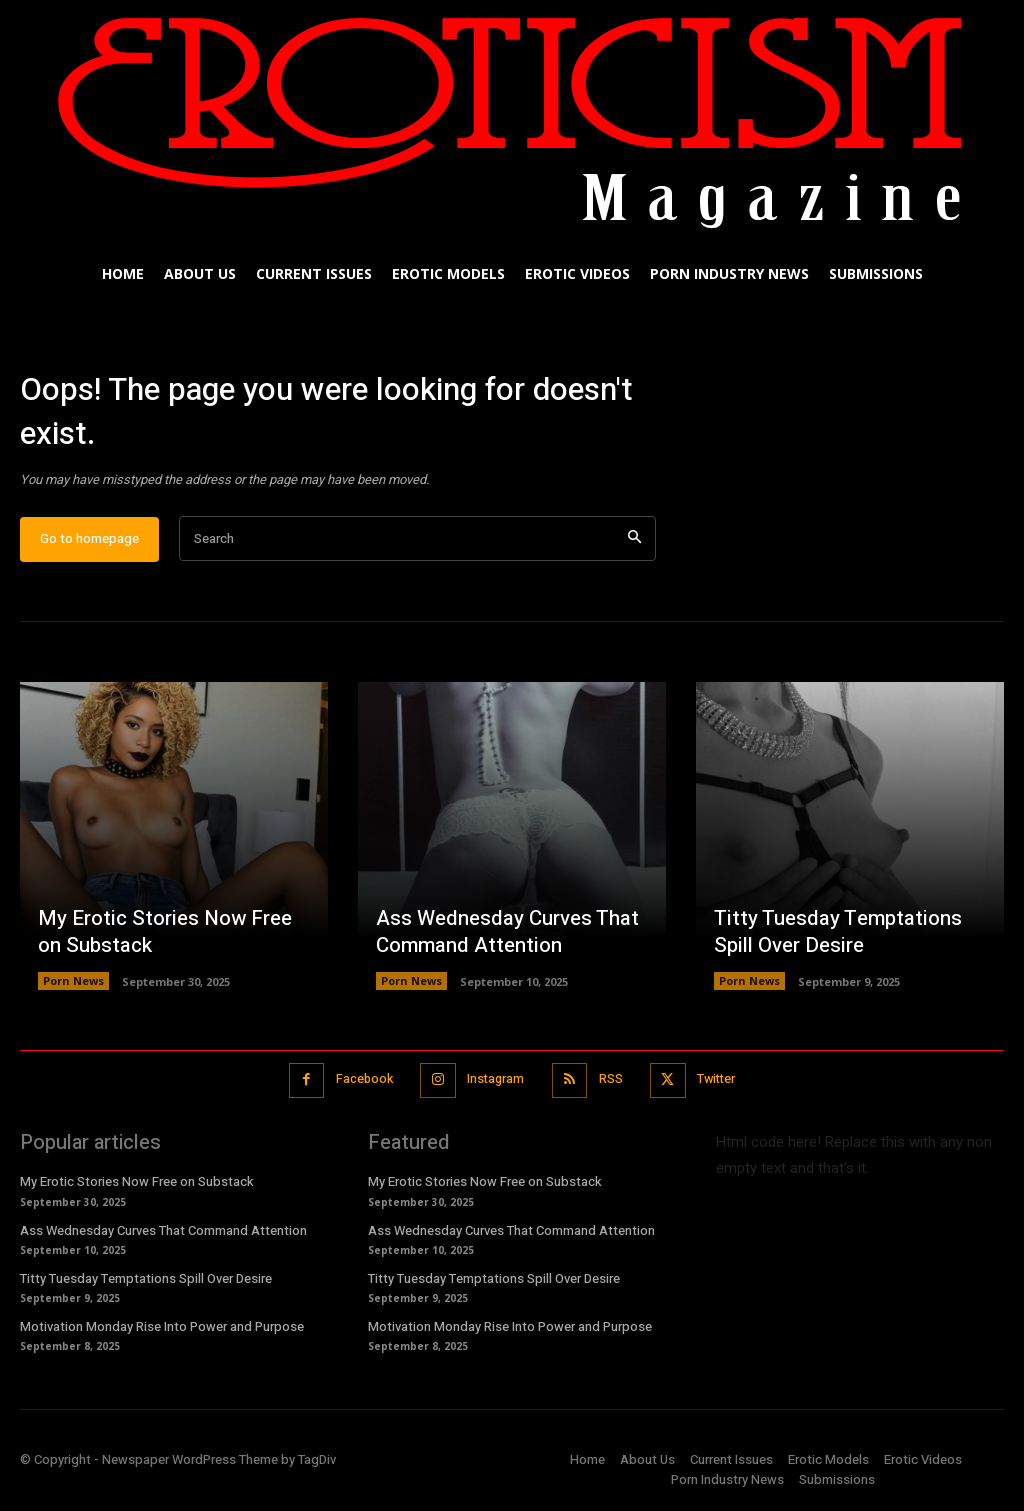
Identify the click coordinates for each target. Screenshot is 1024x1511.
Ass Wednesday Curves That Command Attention (505, 938)
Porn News (73, 986)
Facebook (358, 1084)
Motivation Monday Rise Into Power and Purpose (162, 1330)
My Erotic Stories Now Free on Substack (163, 938)
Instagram (494, 1084)
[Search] (634, 544)
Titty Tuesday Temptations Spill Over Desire (834, 938)
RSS (612, 1084)
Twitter (720, 1084)
